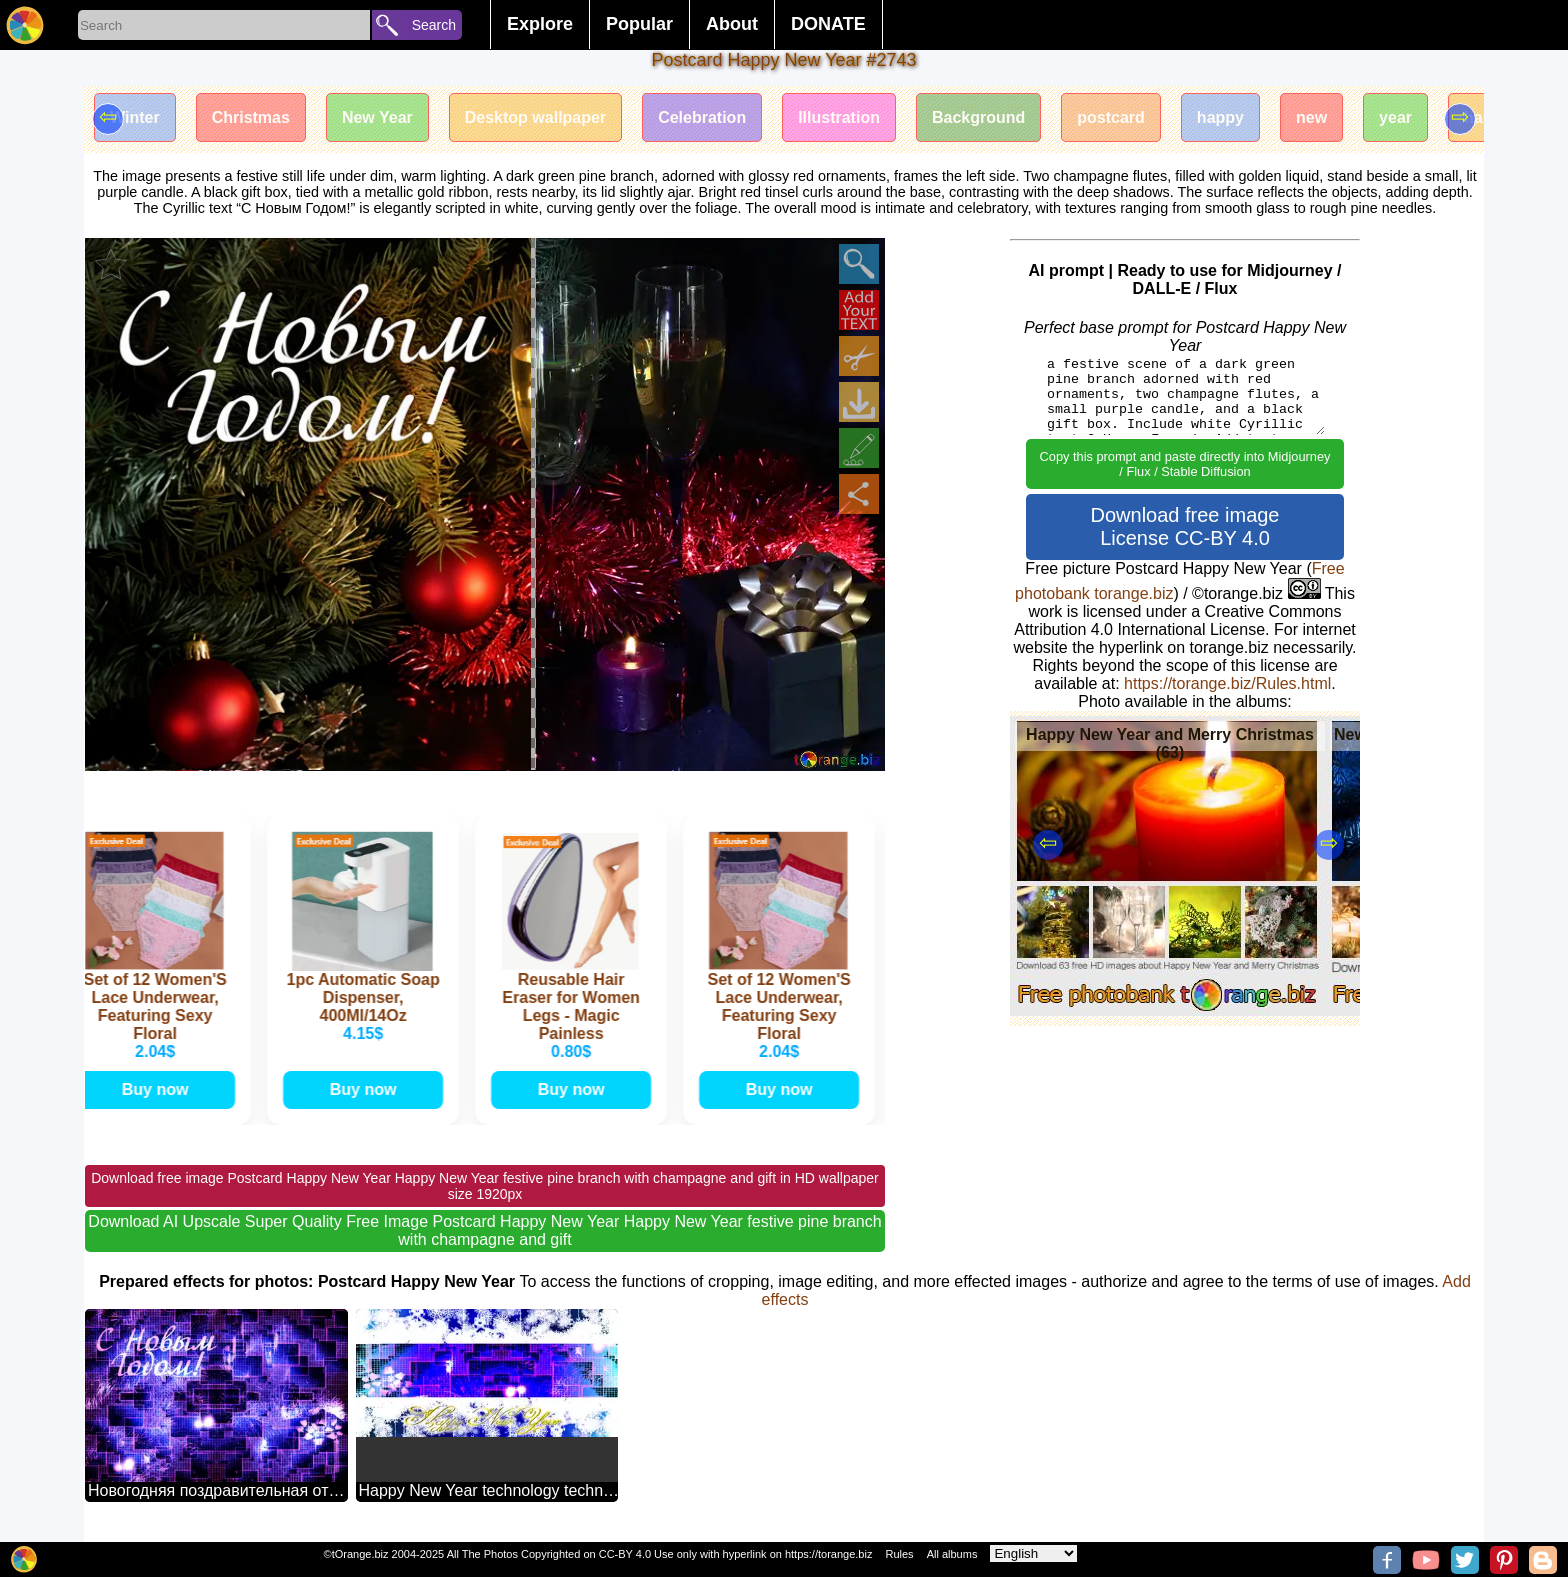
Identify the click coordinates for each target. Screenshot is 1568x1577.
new (1311, 117)
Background (978, 117)
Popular (639, 24)
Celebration (702, 117)
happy (1220, 117)
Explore (540, 24)
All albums (952, 1554)
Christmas (251, 117)
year (1395, 117)
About (732, 24)
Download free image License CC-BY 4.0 (1185, 526)
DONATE (828, 24)
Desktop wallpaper (535, 117)
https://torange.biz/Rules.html (1227, 683)
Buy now (159, 1089)
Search (434, 25)
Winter (135, 117)
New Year (377, 117)
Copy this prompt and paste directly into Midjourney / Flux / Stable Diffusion (1185, 464)
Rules (899, 1554)
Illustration (839, 117)
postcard (1111, 117)
